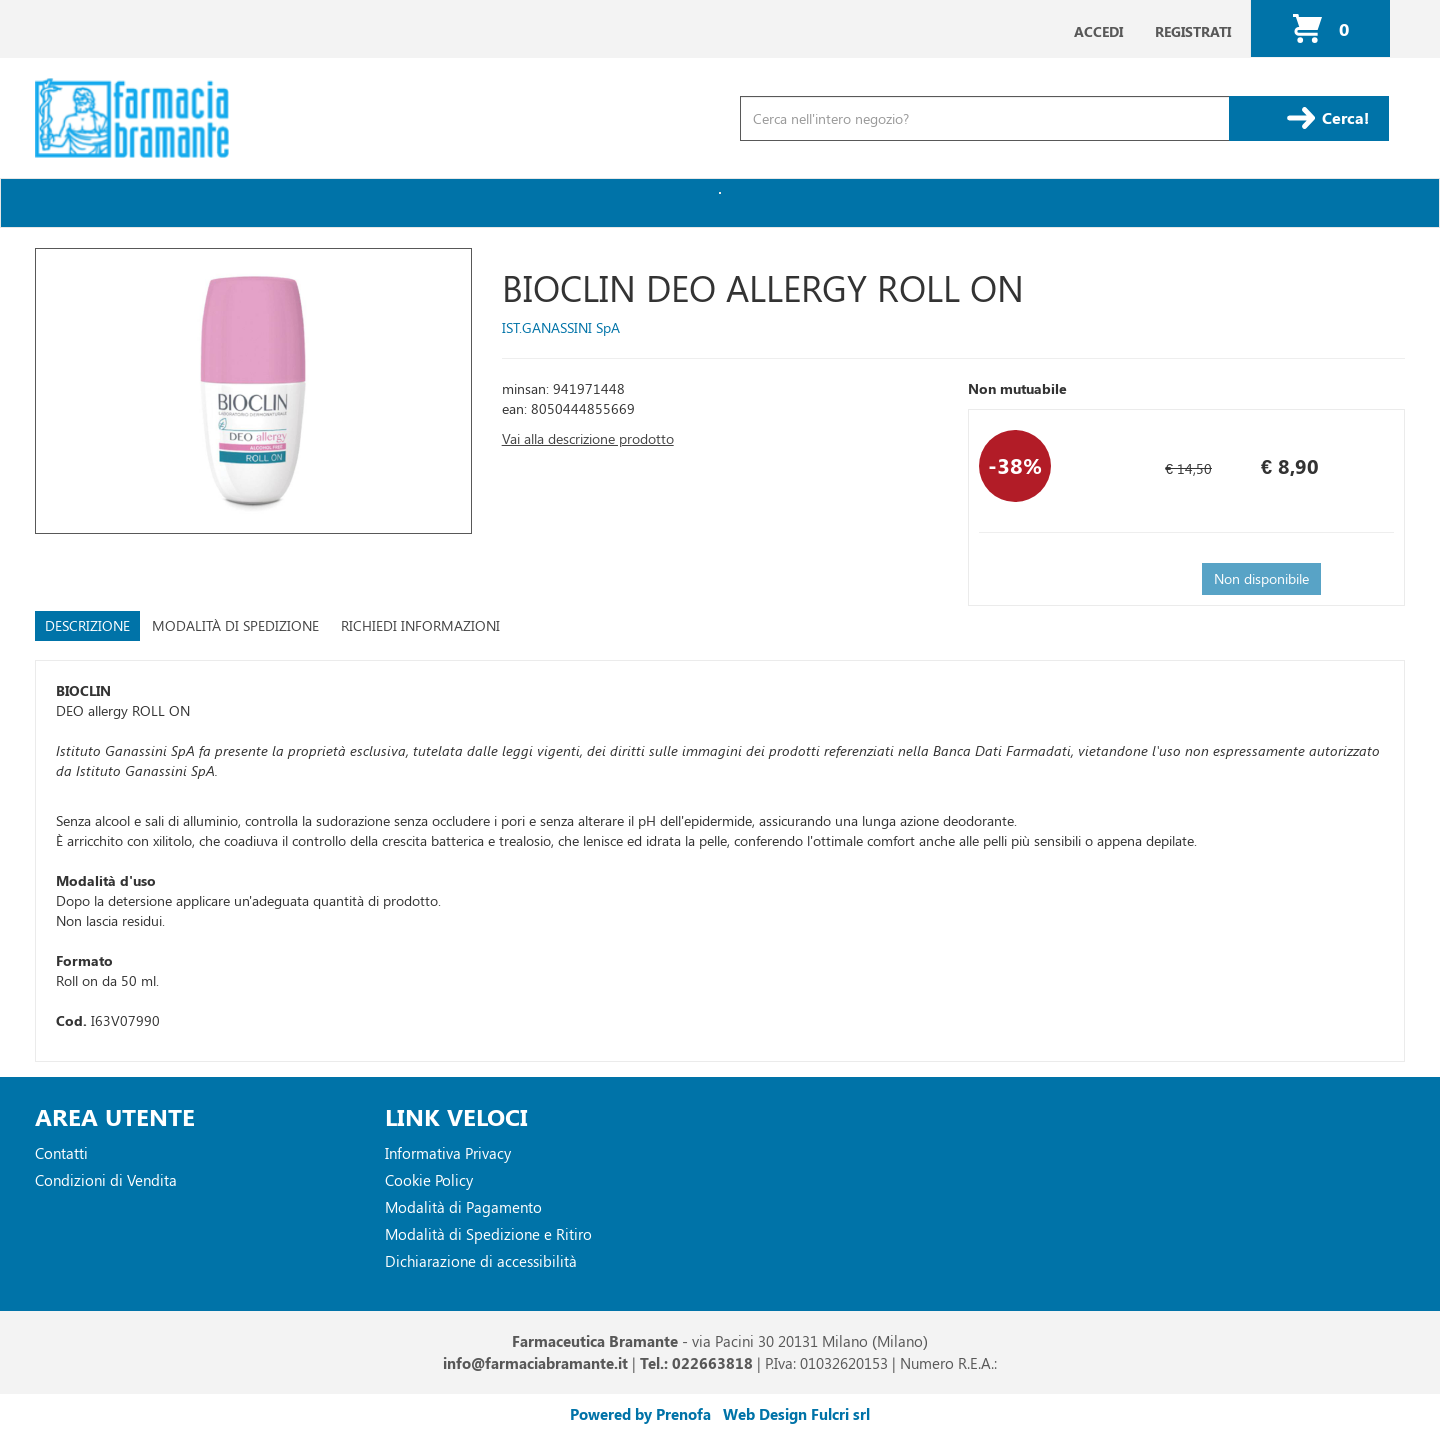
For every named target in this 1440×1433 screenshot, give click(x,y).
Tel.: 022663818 (696, 1363)
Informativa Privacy (448, 1153)
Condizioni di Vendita (106, 1180)
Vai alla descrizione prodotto (588, 438)
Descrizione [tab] (87, 625)
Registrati (1193, 31)
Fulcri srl (840, 1414)
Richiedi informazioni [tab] (420, 625)
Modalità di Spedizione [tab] (235, 625)
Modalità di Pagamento (463, 1207)
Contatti (61, 1153)
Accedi (1098, 31)
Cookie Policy (429, 1180)
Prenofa (683, 1414)
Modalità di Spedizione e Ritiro (488, 1234)
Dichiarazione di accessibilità (481, 1261)
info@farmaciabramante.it (535, 1363)
